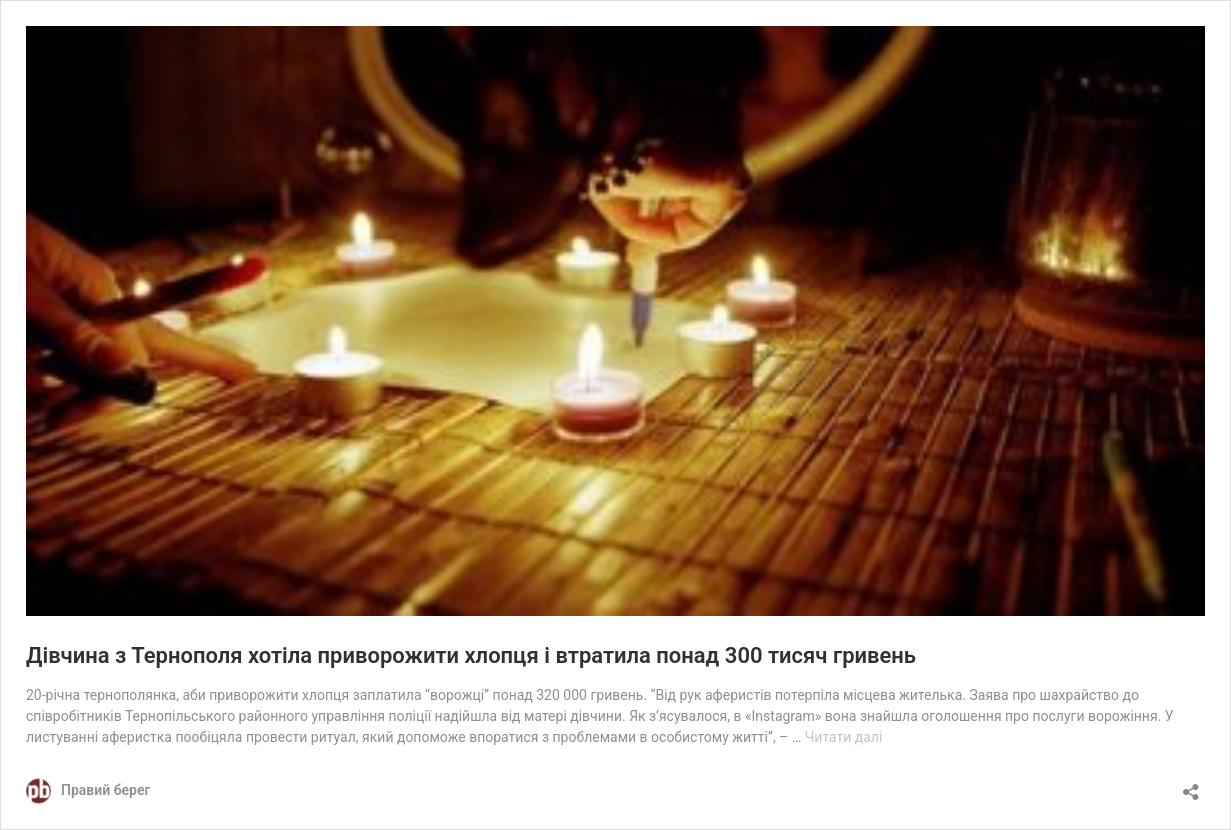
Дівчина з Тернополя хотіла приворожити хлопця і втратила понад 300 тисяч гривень (471, 655)
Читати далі (844, 737)
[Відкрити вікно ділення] (1191, 785)
